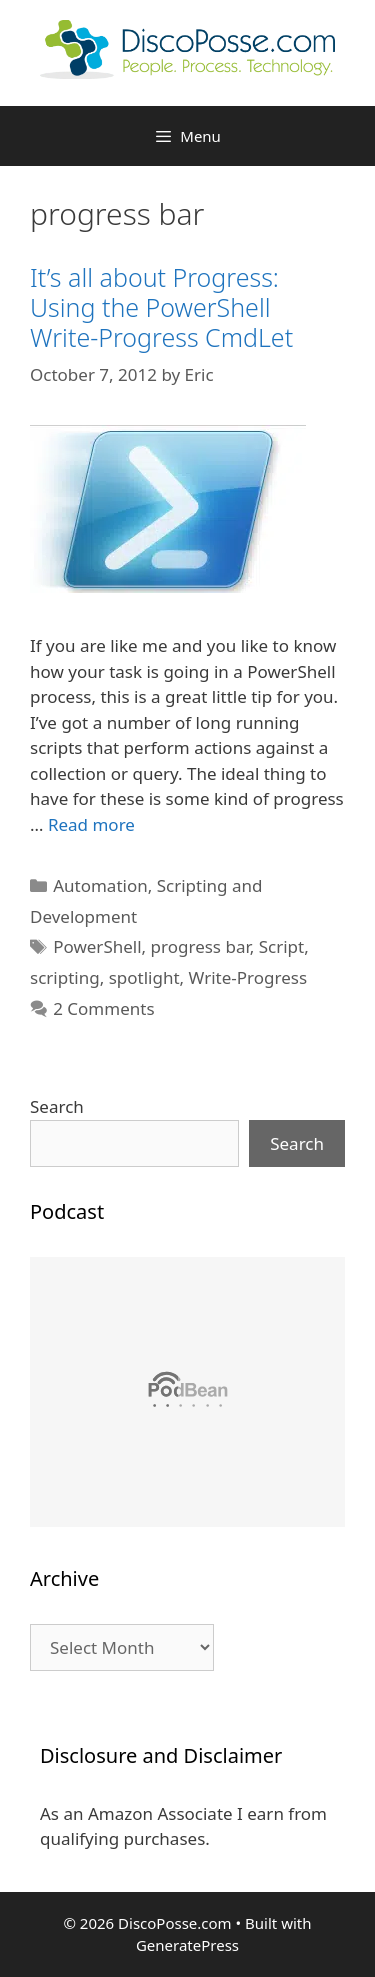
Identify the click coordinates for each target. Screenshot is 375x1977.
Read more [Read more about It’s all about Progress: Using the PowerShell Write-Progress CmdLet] (91, 824)
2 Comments (103, 1008)
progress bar (200, 946)
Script (282, 946)
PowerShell (97, 946)
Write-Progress (248, 977)
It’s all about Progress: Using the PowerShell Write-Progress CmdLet (161, 307)
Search (57, 1106)
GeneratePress (187, 1945)
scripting (65, 977)
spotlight (144, 977)
